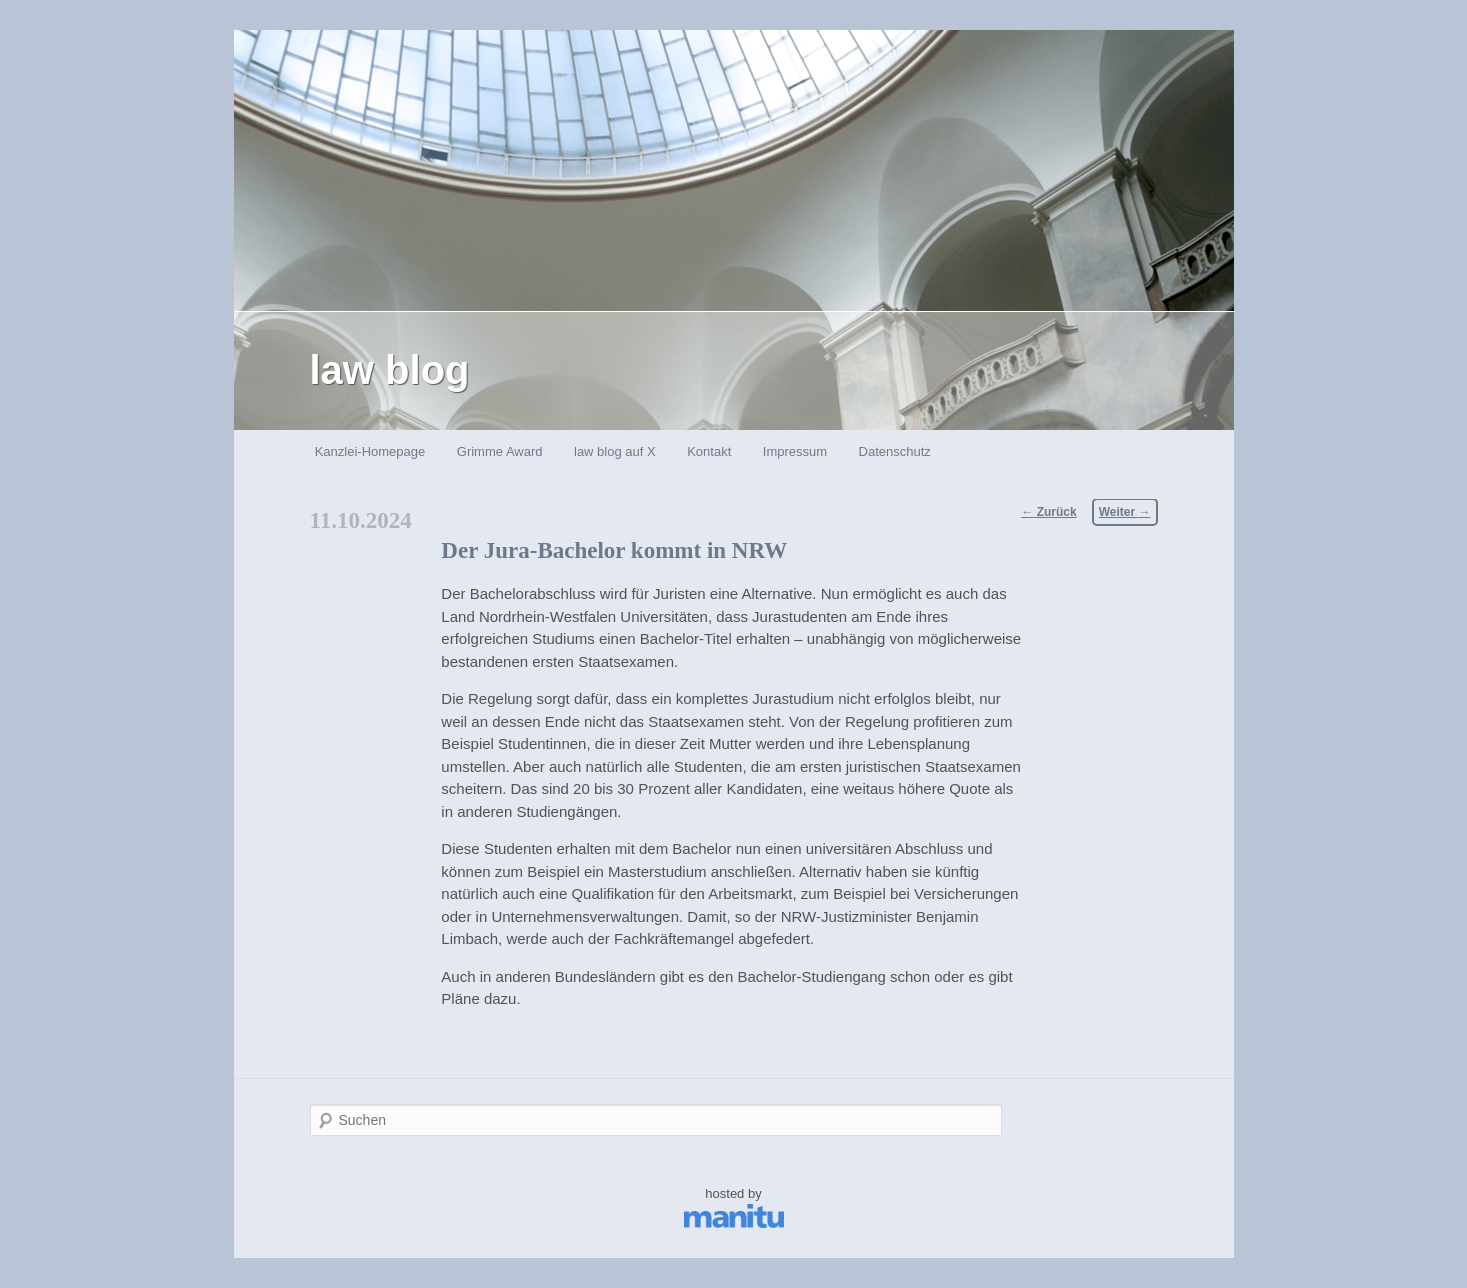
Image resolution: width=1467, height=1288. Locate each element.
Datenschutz (895, 451)
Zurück (1048, 512)
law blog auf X (615, 451)
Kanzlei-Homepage (370, 451)
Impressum (795, 451)
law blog (390, 370)
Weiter (1125, 512)
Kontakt (709, 451)
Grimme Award (500, 451)
